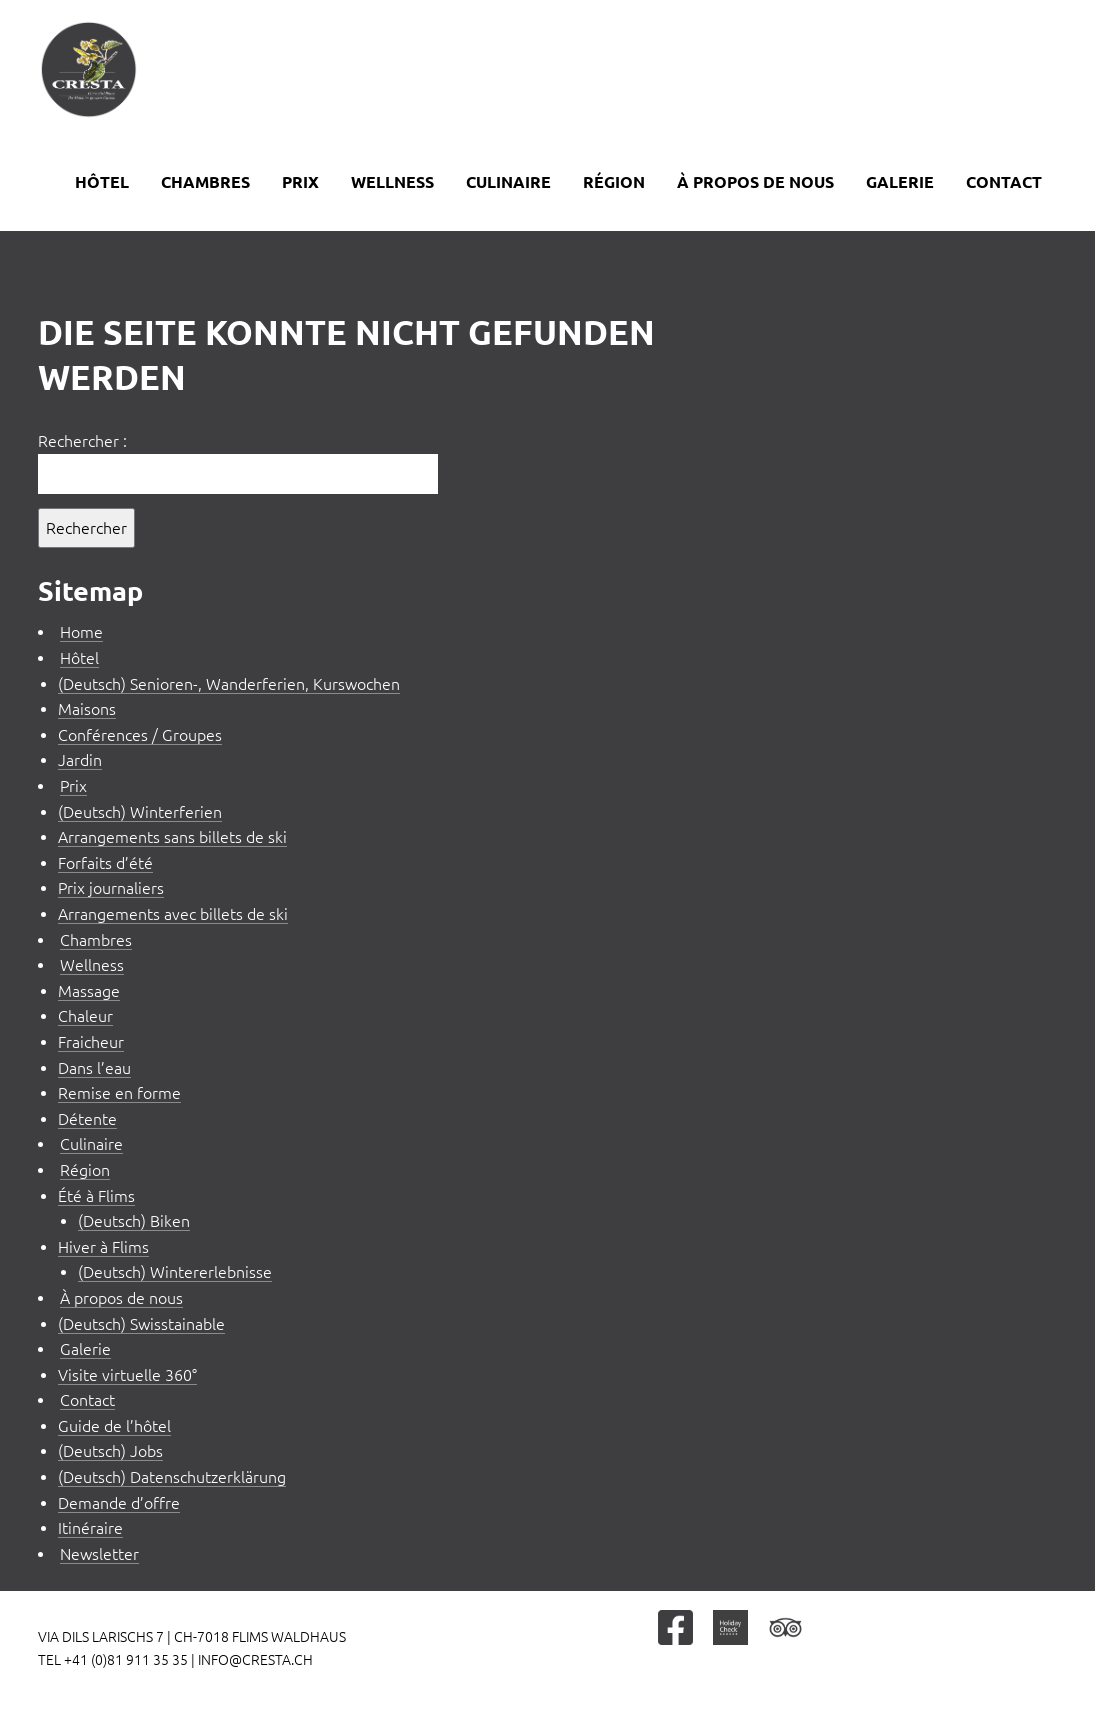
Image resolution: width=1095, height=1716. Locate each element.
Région (614, 182)
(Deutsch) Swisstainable (141, 1324)
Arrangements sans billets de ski (172, 837)
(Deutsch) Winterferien (140, 812)
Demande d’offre (119, 1503)
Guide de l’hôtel (114, 1426)
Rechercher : (82, 441)
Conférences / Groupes (140, 735)
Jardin (80, 760)
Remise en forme (119, 1093)
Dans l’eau (94, 1068)
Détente (87, 1119)
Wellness (392, 182)
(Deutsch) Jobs (110, 1451)
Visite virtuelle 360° (127, 1375)
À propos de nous (755, 182)
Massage (89, 991)
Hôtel (102, 182)
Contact (1004, 182)
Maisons (87, 709)
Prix (300, 182)
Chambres (205, 182)
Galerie (900, 182)
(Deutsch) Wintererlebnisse (175, 1272)
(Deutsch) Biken (134, 1221)
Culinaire (508, 182)
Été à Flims (96, 1196)
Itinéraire (90, 1528)
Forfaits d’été (105, 863)
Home (81, 632)
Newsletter (99, 1554)
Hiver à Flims (103, 1247)
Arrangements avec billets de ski (173, 914)
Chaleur (85, 1016)
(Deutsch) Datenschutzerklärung (172, 1477)
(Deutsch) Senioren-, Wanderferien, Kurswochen (229, 684)
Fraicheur (91, 1042)
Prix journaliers (111, 888)
